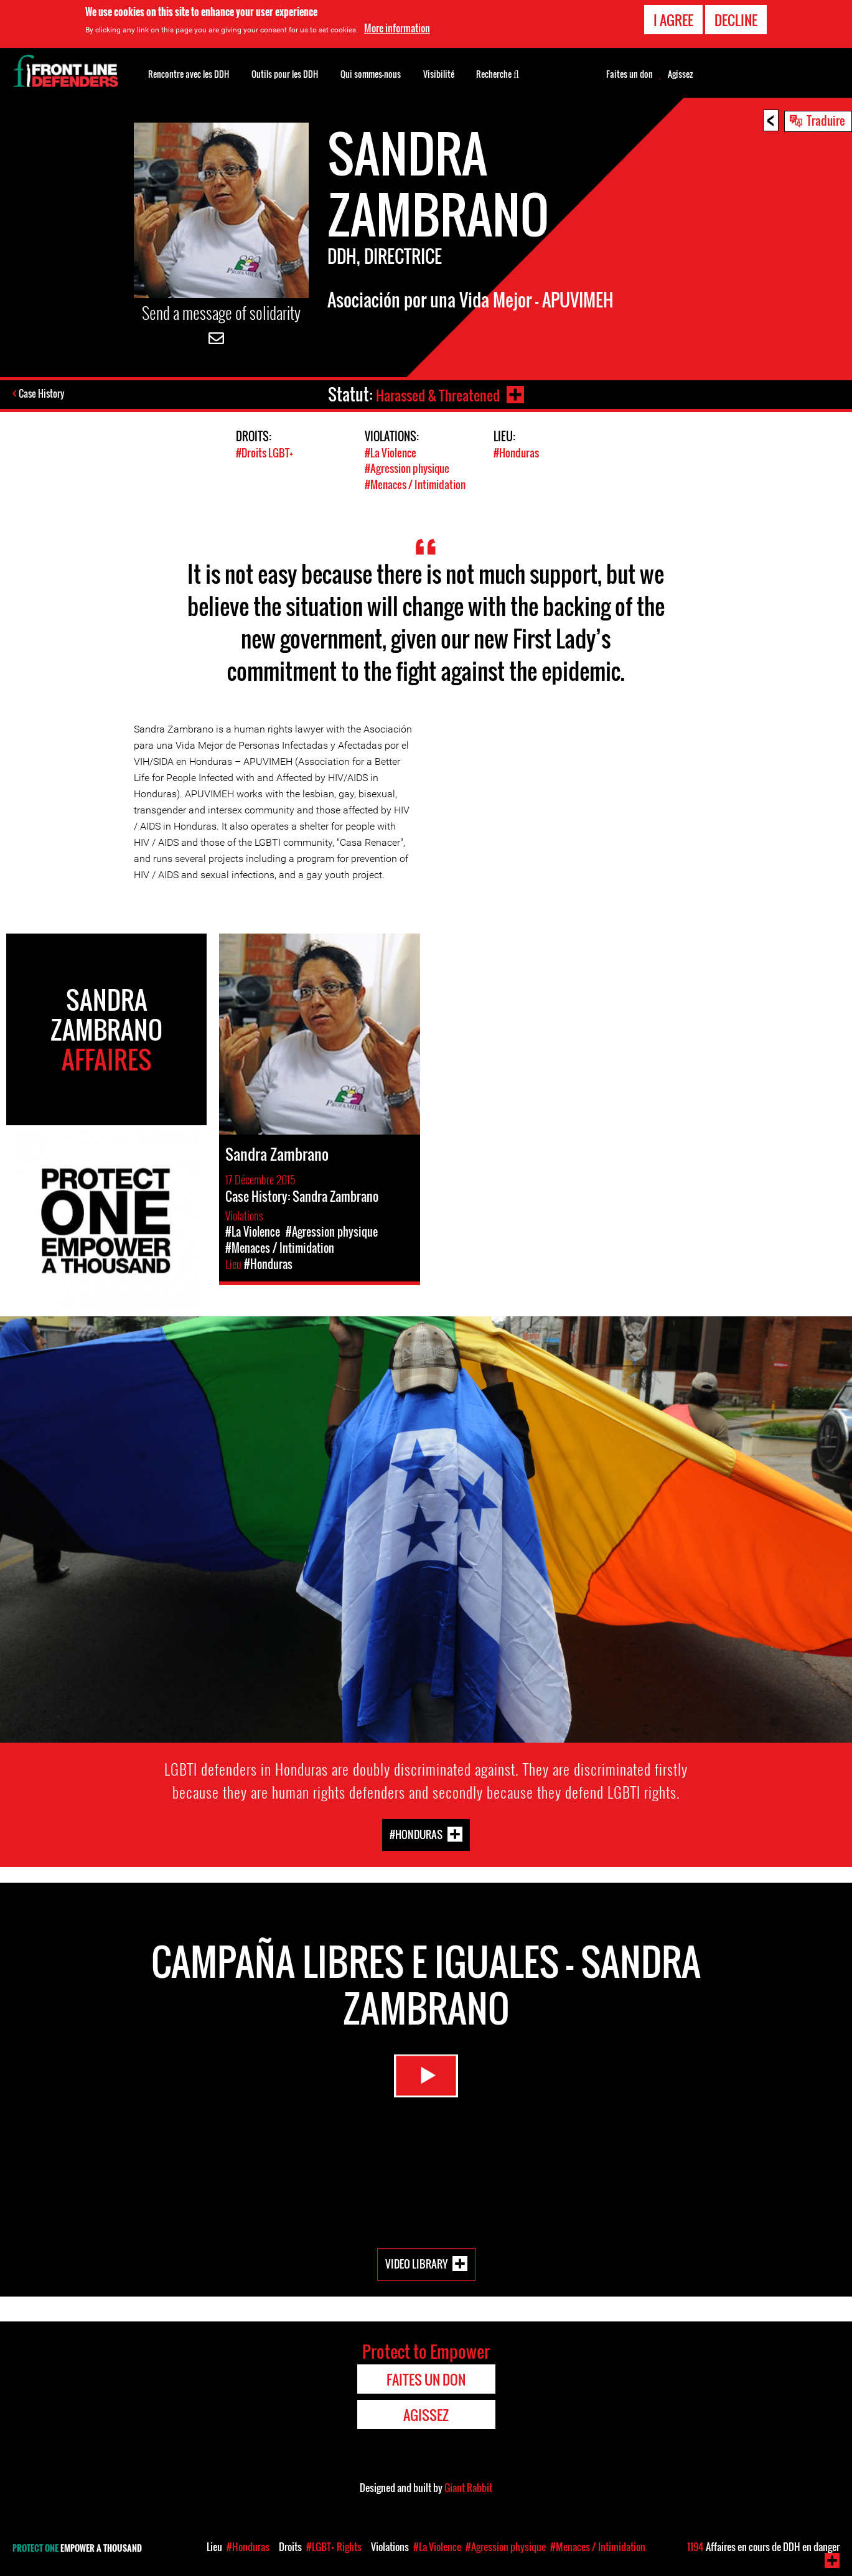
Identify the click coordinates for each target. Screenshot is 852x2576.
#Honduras (516, 453)
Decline (735, 20)
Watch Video (426, 2081)
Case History (42, 394)
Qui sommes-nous (370, 73)
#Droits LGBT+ (264, 453)
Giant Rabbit (468, 2487)
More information (397, 28)
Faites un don (629, 74)
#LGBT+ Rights (334, 2546)
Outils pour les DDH (284, 73)
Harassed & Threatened (436, 394)
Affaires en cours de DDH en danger (763, 2546)
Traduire (826, 120)
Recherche (497, 72)
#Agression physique (407, 468)
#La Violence (390, 453)
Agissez (680, 74)
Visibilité (438, 73)
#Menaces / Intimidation (415, 484)
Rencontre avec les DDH (188, 73)
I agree (673, 20)
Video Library (416, 2262)
